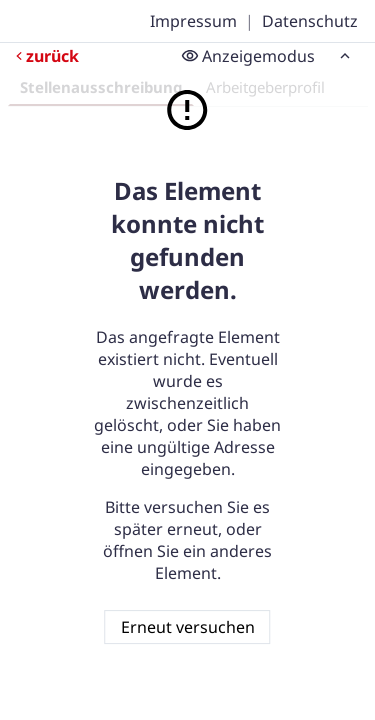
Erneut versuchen (188, 627)
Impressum (193, 21)
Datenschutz (310, 21)
